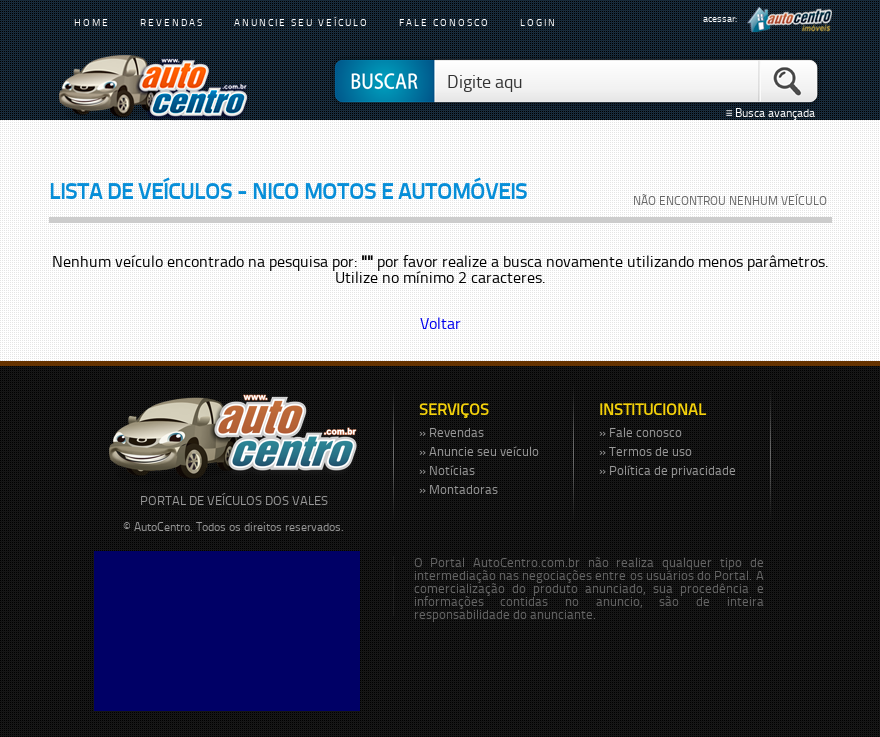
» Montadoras (458, 489)
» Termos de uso (645, 451)
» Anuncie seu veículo (479, 451)
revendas (172, 22)
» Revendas (451, 432)
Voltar (440, 323)
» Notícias (447, 470)
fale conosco (444, 22)
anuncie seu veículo (301, 22)
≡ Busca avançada (773, 113)
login (538, 22)
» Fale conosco (640, 432)
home (92, 22)
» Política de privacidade (667, 470)
